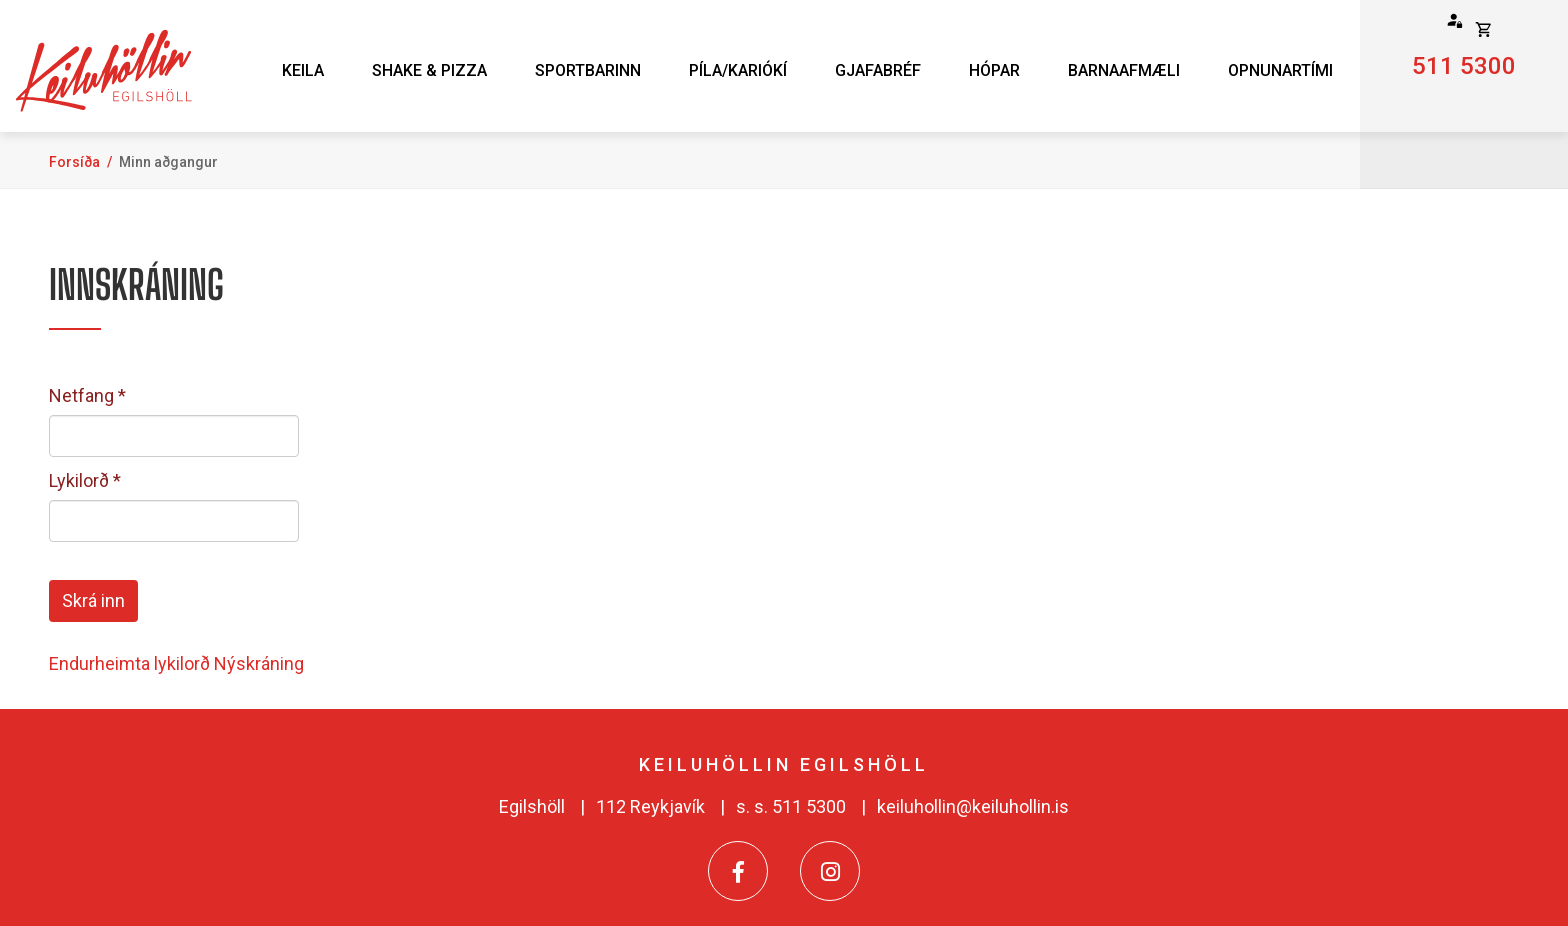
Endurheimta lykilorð (129, 663)
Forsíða (74, 162)
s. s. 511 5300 (791, 806)
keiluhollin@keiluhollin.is (973, 806)
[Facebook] (738, 871)
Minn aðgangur (168, 162)
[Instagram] (830, 871)
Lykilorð (79, 480)
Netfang (81, 395)
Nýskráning (259, 663)
